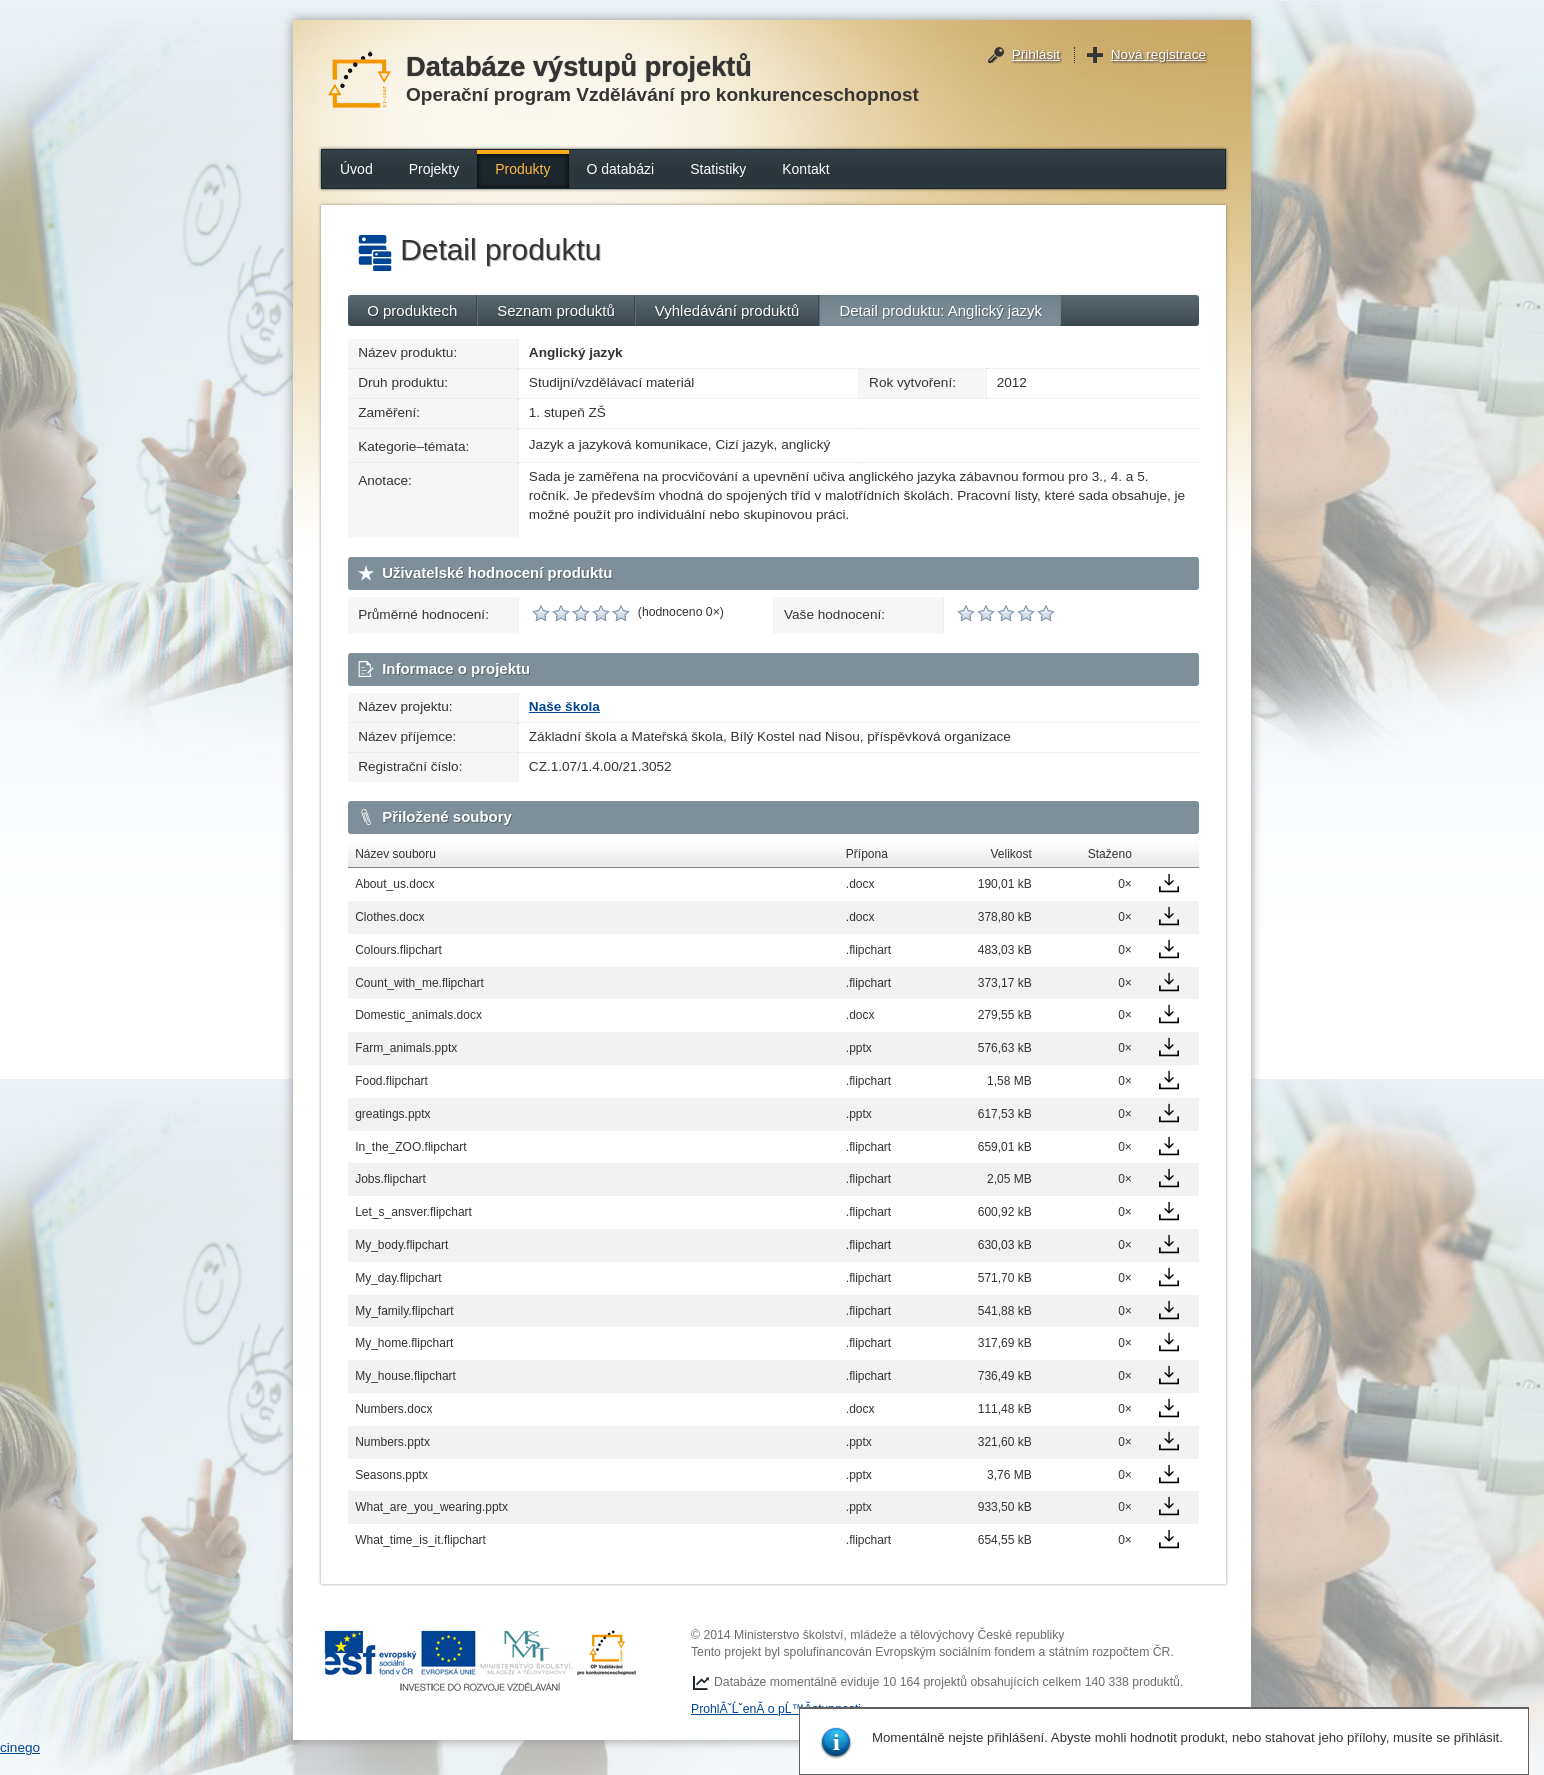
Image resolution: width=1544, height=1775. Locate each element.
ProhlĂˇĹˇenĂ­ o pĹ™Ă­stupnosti (776, 1709)
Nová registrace (1158, 54)
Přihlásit (1036, 54)
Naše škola (564, 706)
